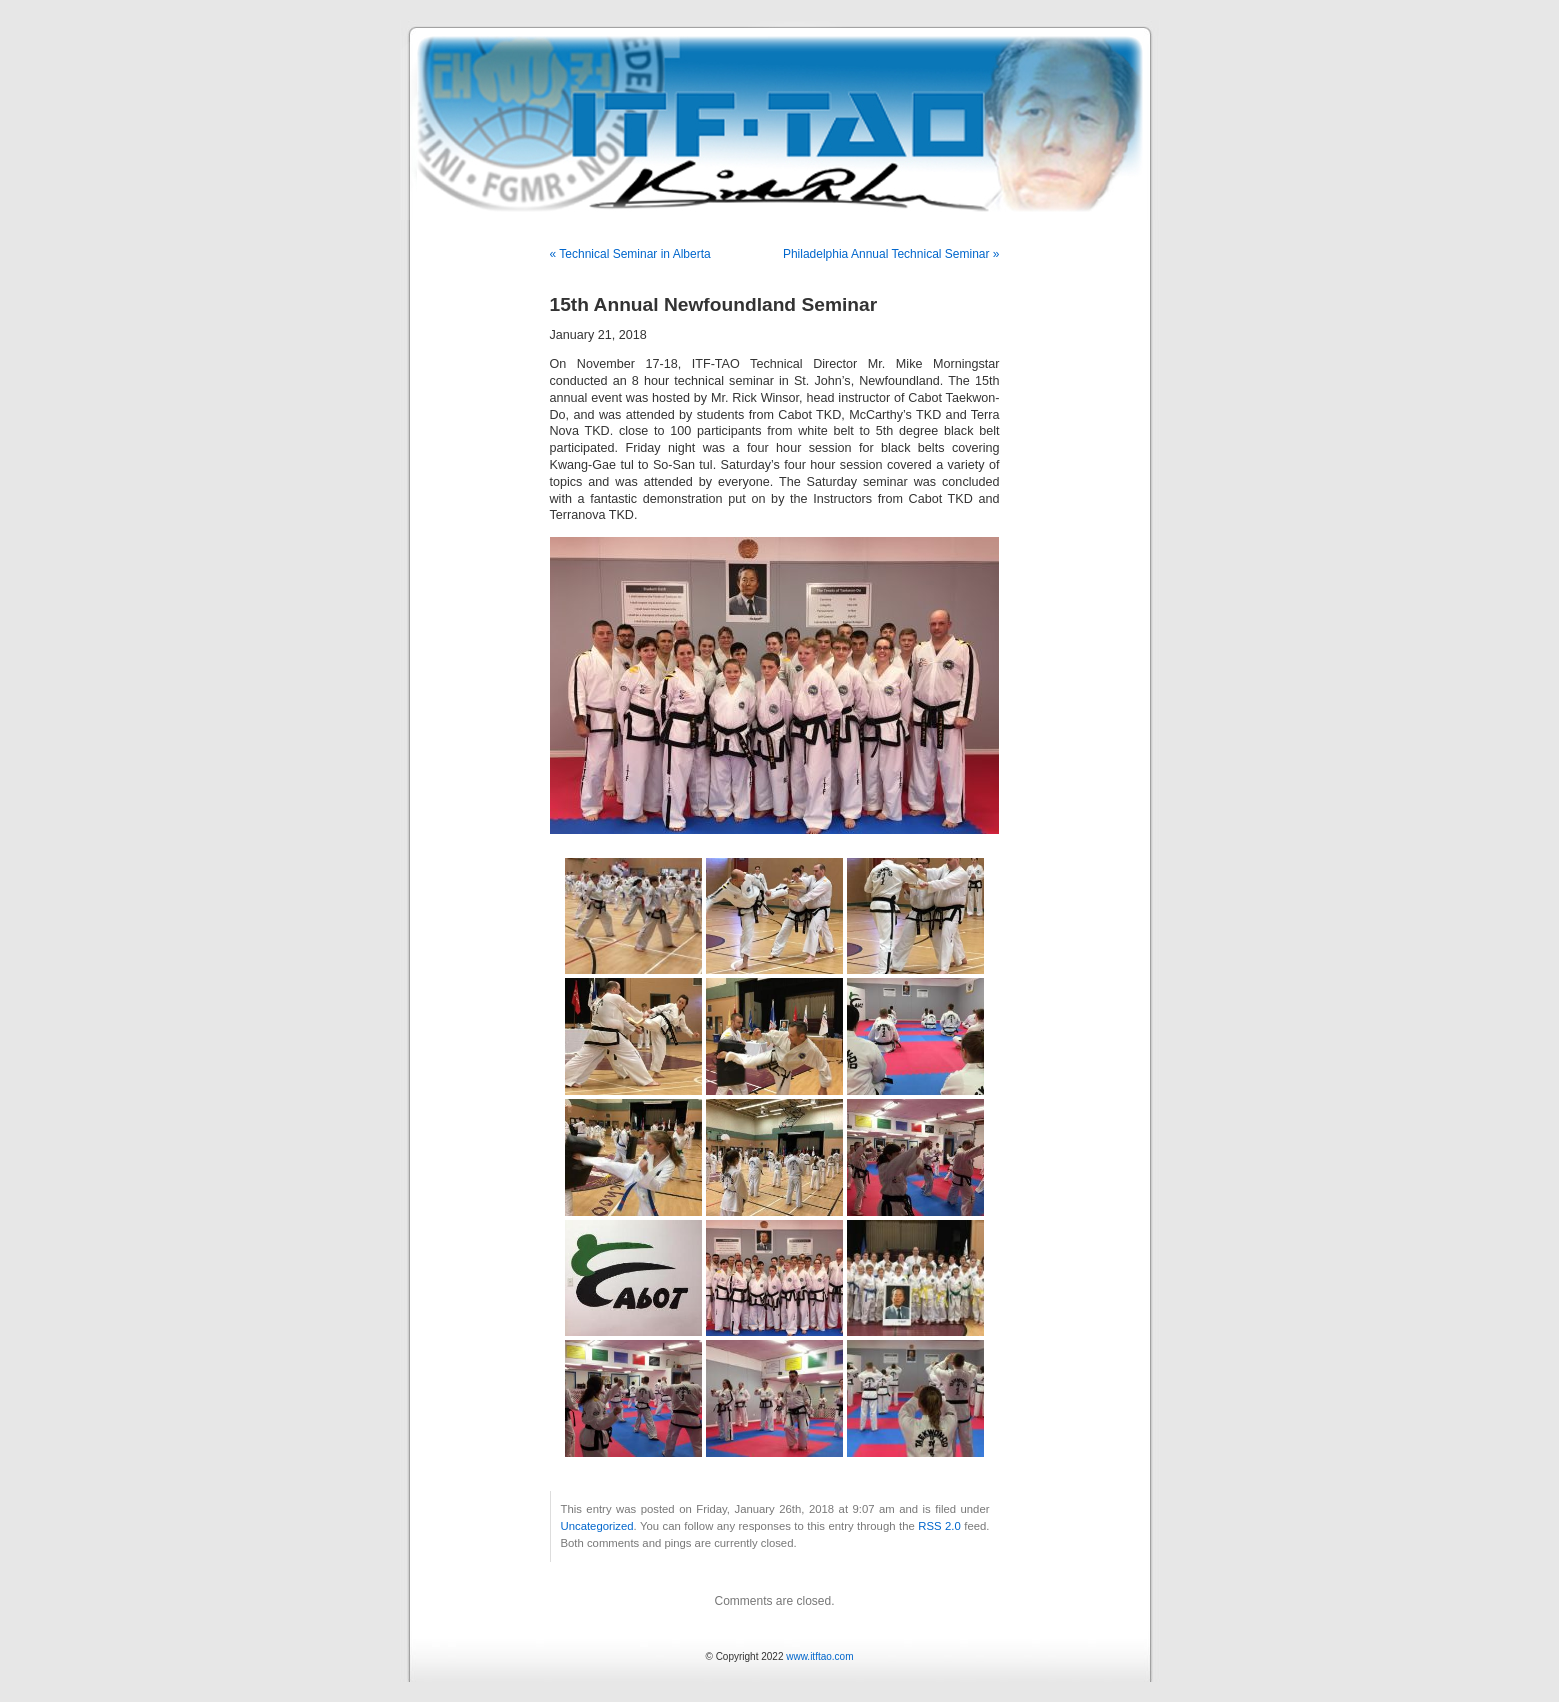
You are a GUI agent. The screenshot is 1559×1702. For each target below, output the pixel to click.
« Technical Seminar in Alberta (630, 254)
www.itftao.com (819, 1656)
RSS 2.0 (939, 1526)
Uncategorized (597, 1526)
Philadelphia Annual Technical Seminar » (891, 254)
